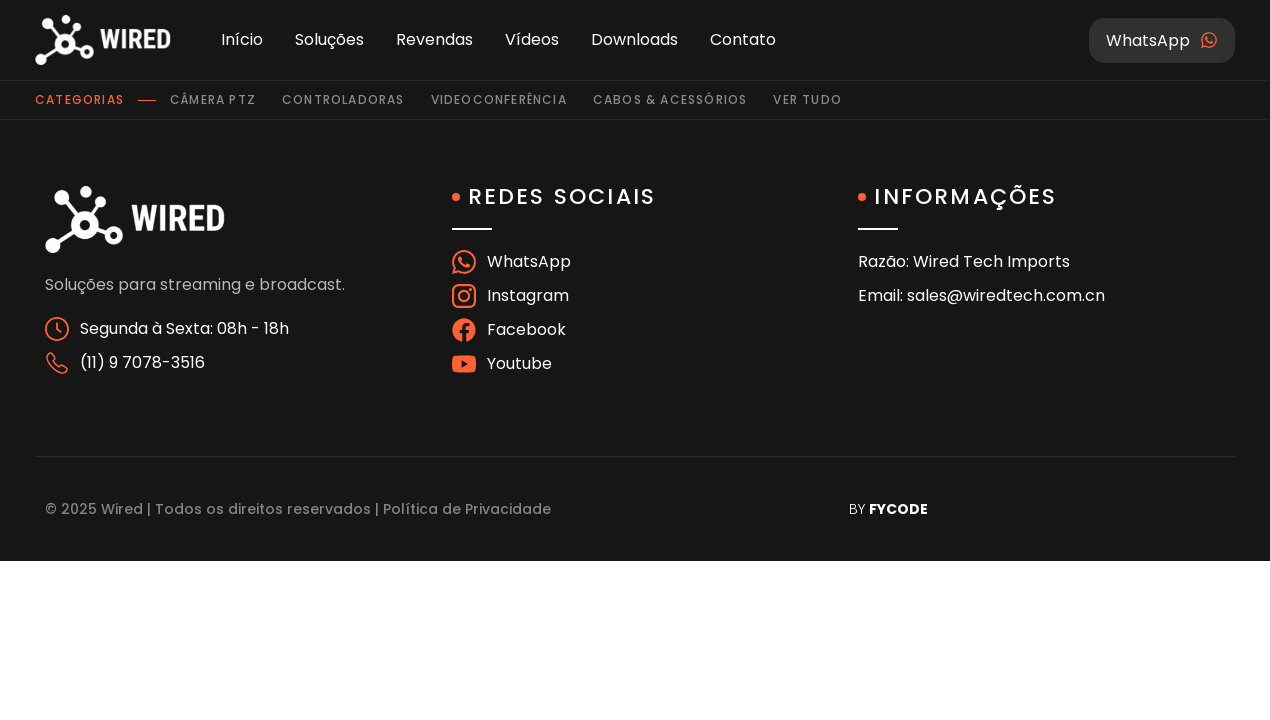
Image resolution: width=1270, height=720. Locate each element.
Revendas (434, 39)
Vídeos (532, 39)
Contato (743, 39)
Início (242, 39)
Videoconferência (499, 99)
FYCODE (898, 509)
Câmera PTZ (213, 99)
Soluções (329, 39)
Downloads (634, 39)
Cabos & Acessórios (670, 99)
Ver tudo (807, 99)
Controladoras (343, 99)
